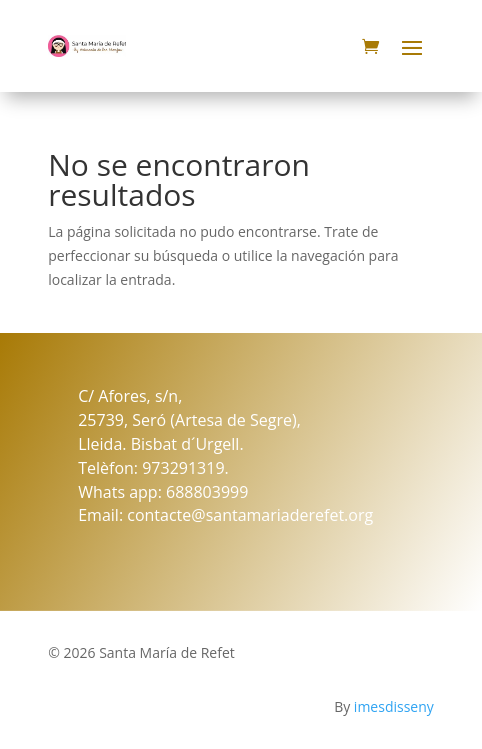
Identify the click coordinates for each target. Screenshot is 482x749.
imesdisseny (394, 706)
